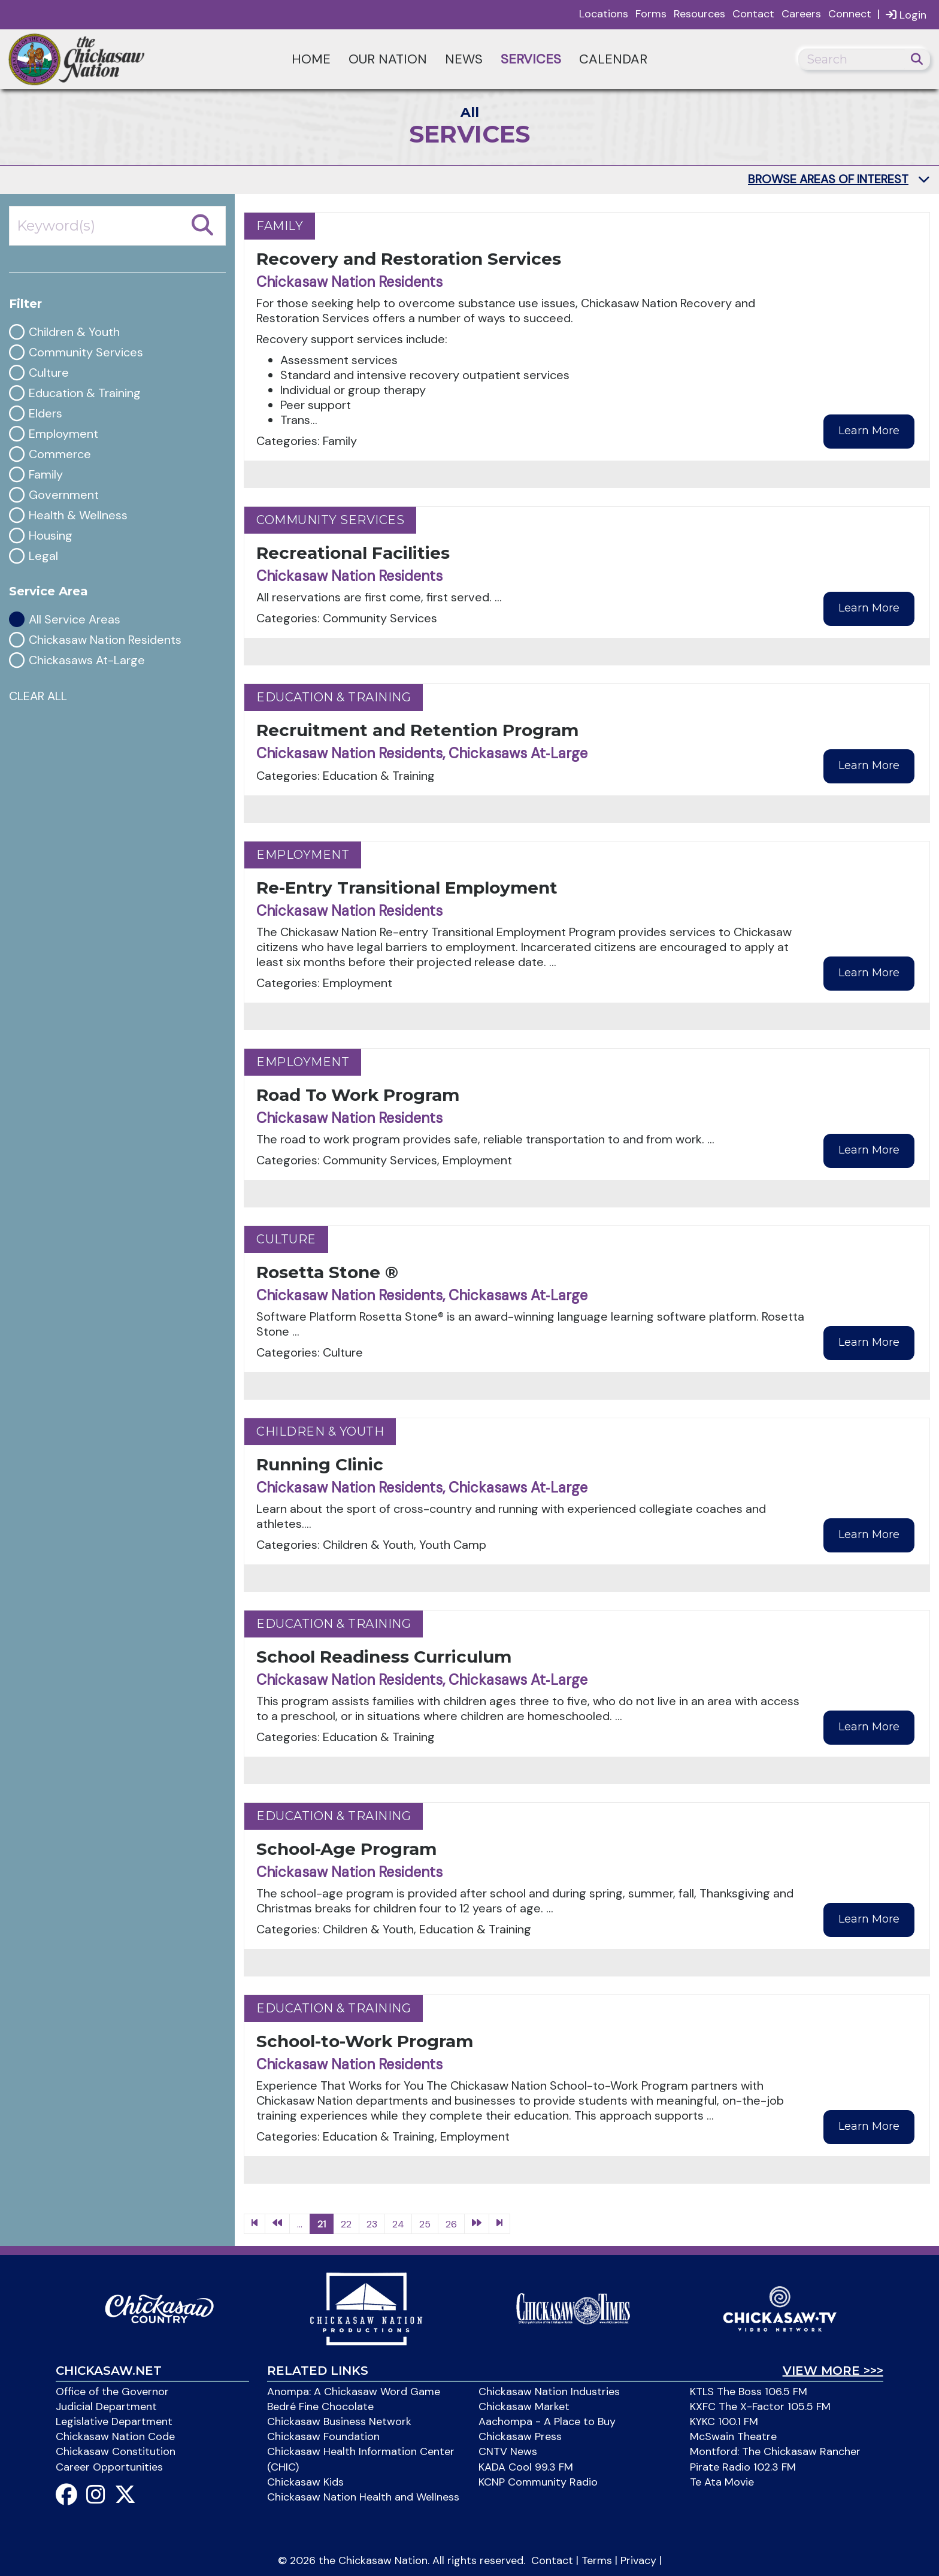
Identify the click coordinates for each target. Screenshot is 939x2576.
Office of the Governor (112, 2391)
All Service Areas (74, 619)
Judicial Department (106, 2406)
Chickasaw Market (524, 2406)
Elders (45, 413)
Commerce (60, 454)
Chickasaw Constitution (115, 2451)
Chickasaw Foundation (323, 2436)
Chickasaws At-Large (87, 660)
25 (425, 2224)
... (299, 2224)
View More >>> (833, 2370)
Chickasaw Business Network (339, 2421)
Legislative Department (114, 2421)
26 (451, 2224)
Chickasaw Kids (305, 2482)
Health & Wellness (78, 515)
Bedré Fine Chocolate (320, 2406)
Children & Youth (74, 332)
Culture (49, 372)
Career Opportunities (109, 2467)
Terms (596, 2560)
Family (46, 474)
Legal (43, 556)
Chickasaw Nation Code (115, 2436)
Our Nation (388, 59)
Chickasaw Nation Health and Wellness (363, 2497)
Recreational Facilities (353, 553)
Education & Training (85, 393)
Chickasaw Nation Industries (549, 2391)
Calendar (613, 59)
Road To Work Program (357, 1095)
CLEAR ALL (38, 696)
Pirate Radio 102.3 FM (743, 2467)
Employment (63, 433)
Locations (603, 14)
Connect (849, 14)
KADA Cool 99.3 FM (525, 2467)
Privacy (638, 2560)
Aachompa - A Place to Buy (547, 2421)
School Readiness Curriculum (383, 1656)
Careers (801, 14)
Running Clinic (319, 1464)
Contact (753, 14)
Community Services (86, 352)
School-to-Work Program (364, 2041)
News (464, 59)
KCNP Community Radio (538, 2482)
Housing (50, 535)
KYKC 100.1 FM (724, 2421)
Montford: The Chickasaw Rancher (775, 2451)
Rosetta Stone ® (327, 1272)
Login (906, 14)
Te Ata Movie (722, 2482)
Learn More (868, 430)
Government (64, 495)
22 (346, 2224)
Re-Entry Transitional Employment (407, 887)
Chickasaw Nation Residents (105, 639)
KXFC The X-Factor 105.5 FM (760, 2406)
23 (371, 2224)
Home (311, 59)
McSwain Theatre (733, 2436)
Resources (699, 14)
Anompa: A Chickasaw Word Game (353, 2391)
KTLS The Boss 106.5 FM (748, 2391)
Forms (651, 14)
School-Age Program (346, 1849)
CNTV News (507, 2451)
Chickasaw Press (520, 2436)
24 (398, 2224)
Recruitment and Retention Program (417, 730)
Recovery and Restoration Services (408, 259)
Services (531, 59)
